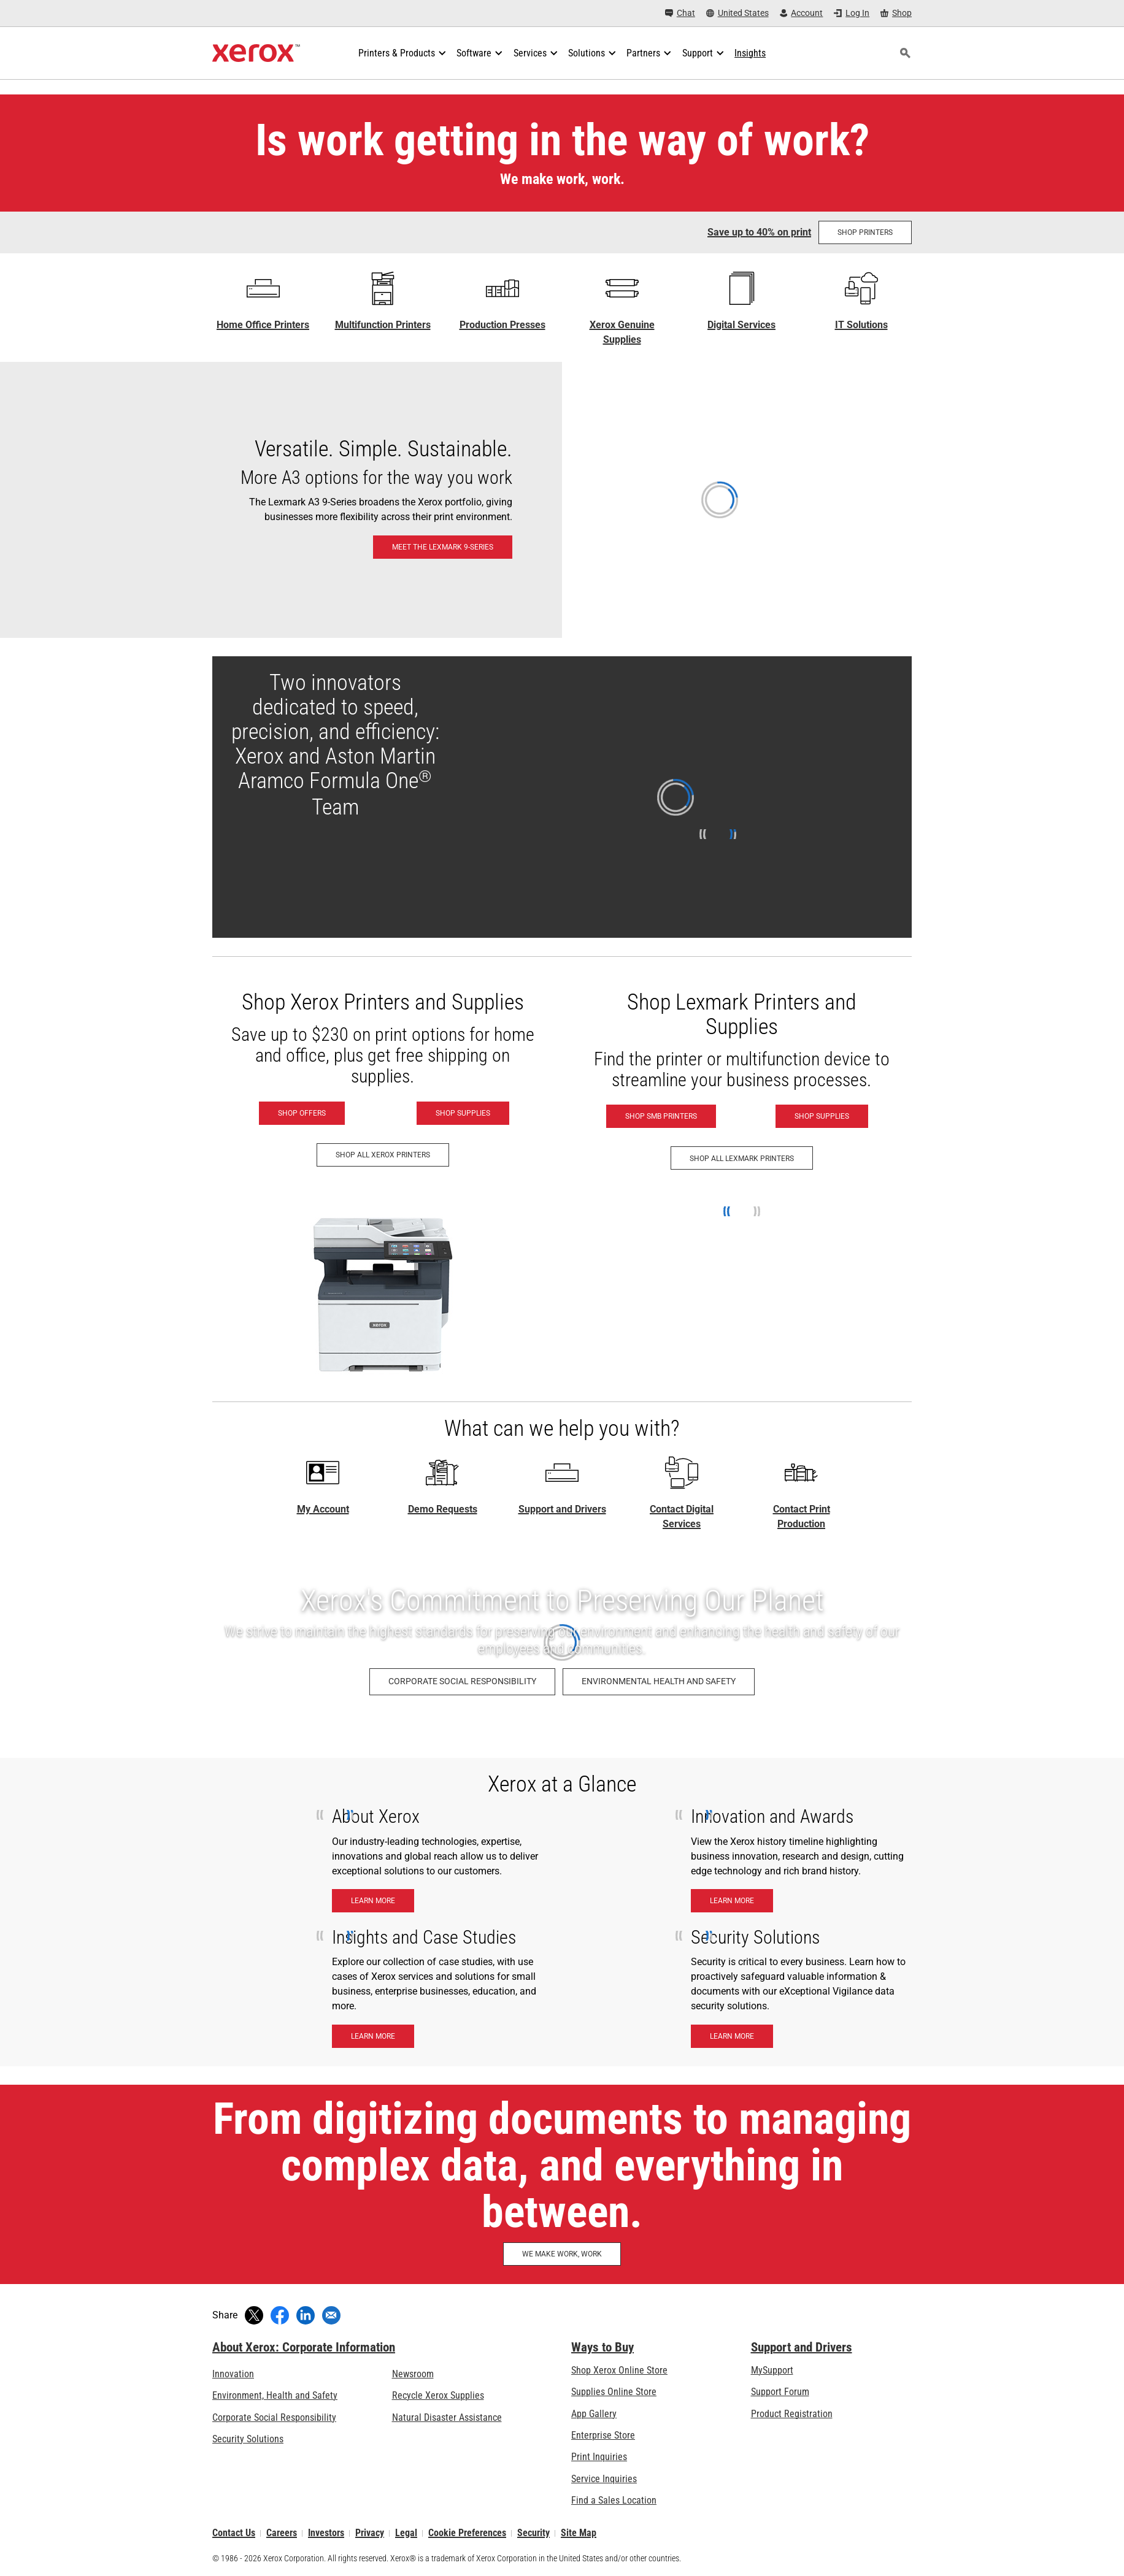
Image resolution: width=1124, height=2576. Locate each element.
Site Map (578, 2533)
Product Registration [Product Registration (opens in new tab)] (792, 2414)
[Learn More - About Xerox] (373, 1900)
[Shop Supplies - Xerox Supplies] (463, 1113)
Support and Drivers (562, 1509)
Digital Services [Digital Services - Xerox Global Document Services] (741, 325)
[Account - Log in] (801, 13)
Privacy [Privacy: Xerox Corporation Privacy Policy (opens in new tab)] (369, 2533)
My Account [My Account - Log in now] (323, 1509)
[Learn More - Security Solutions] (732, 2036)
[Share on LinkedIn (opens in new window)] (305, 2315)
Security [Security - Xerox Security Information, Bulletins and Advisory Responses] (533, 2533)
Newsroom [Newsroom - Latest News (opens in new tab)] (413, 2374)
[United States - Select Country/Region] (737, 13)
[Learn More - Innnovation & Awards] (732, 1900)
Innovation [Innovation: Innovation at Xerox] (233, 2374)
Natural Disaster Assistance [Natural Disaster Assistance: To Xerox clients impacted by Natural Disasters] (447, 2417)
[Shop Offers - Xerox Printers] (302, 1113)
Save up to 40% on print (759, 232)
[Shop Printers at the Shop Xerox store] (865, 232)
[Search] (904, 53)
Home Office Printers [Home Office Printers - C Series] (263, 325)
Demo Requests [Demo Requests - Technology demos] (442, 1509)
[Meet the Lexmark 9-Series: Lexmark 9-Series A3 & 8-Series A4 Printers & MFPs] (562, 500)
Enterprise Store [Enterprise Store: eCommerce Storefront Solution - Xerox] (603, 2435)
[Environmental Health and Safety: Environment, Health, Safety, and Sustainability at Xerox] (659, 1681)
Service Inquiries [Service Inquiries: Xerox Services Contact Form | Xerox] (604, 2479)
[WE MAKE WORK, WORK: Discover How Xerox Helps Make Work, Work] (562, 2254)
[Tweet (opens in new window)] (254, 2315)
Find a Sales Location (613, 2500)
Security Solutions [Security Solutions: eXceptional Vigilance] (247, 2439)
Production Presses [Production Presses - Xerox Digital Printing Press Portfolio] (502, 325)
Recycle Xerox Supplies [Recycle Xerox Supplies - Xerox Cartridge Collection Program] (438, 2395)
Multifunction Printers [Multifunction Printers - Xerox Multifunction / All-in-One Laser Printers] (383, 325)
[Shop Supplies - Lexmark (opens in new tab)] (822, 1116)
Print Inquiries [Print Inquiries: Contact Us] (599, 2457)
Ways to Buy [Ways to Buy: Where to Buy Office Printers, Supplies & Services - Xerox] (602, 2347)
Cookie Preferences (467, 2533)
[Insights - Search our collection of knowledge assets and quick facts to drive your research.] (750, 53)
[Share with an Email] (331, 2315)
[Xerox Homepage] (256, 53)
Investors (326, 2533)
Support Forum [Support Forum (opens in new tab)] (780, 2392)
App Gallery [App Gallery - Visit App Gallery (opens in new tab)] (594, 2414)
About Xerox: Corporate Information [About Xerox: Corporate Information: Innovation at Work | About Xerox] (303, 2347)
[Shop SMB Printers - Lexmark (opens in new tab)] (661, 1116)
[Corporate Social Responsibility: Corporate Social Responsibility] (462, 1681)
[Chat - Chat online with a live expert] (680, 13)
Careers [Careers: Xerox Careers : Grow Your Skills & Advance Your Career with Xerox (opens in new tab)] (281, 2533)
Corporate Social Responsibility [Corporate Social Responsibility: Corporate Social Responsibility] (274, 2417)
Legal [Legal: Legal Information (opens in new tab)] (406, 2533)
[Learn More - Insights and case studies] (373, 2036)
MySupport (772, 2370)
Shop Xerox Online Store (619, 2370)
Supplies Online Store (613, 2392)
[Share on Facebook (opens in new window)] (280, 2315)
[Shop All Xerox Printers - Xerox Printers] (383, 1155)
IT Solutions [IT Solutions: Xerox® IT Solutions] (861, 325)
